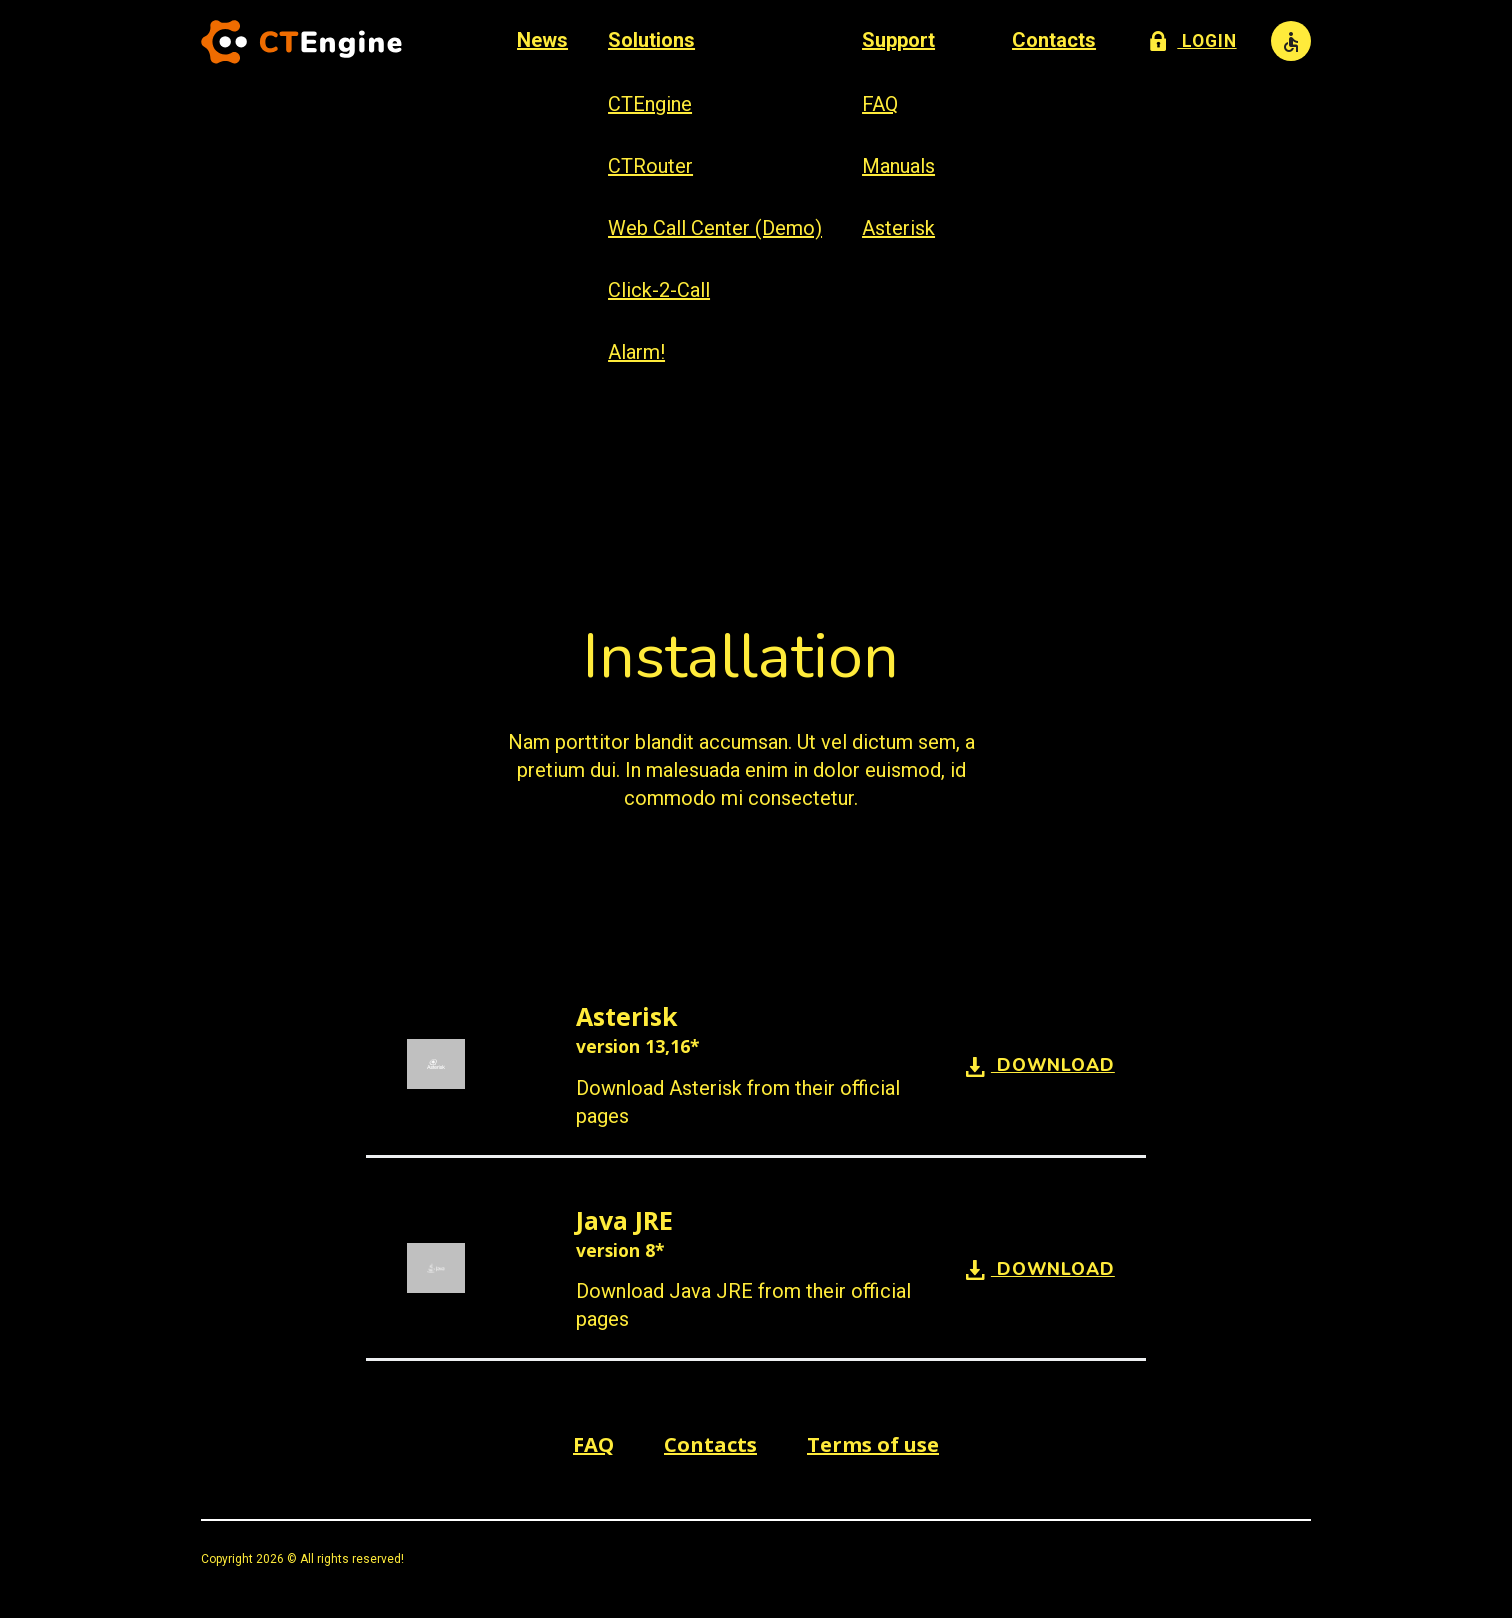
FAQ (879, 104)
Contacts (1053, 40)
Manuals (897, 166)
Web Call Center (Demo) (714, 228)
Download (1040, 1065)
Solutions (650, 40)
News (541, 40)
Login (1193, 39)
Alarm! (635, 352)
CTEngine (649, 104)
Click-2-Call (658, 290)
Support (897, 40)
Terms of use (873, 1444)
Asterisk (897, 228)
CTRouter (649, 166)
